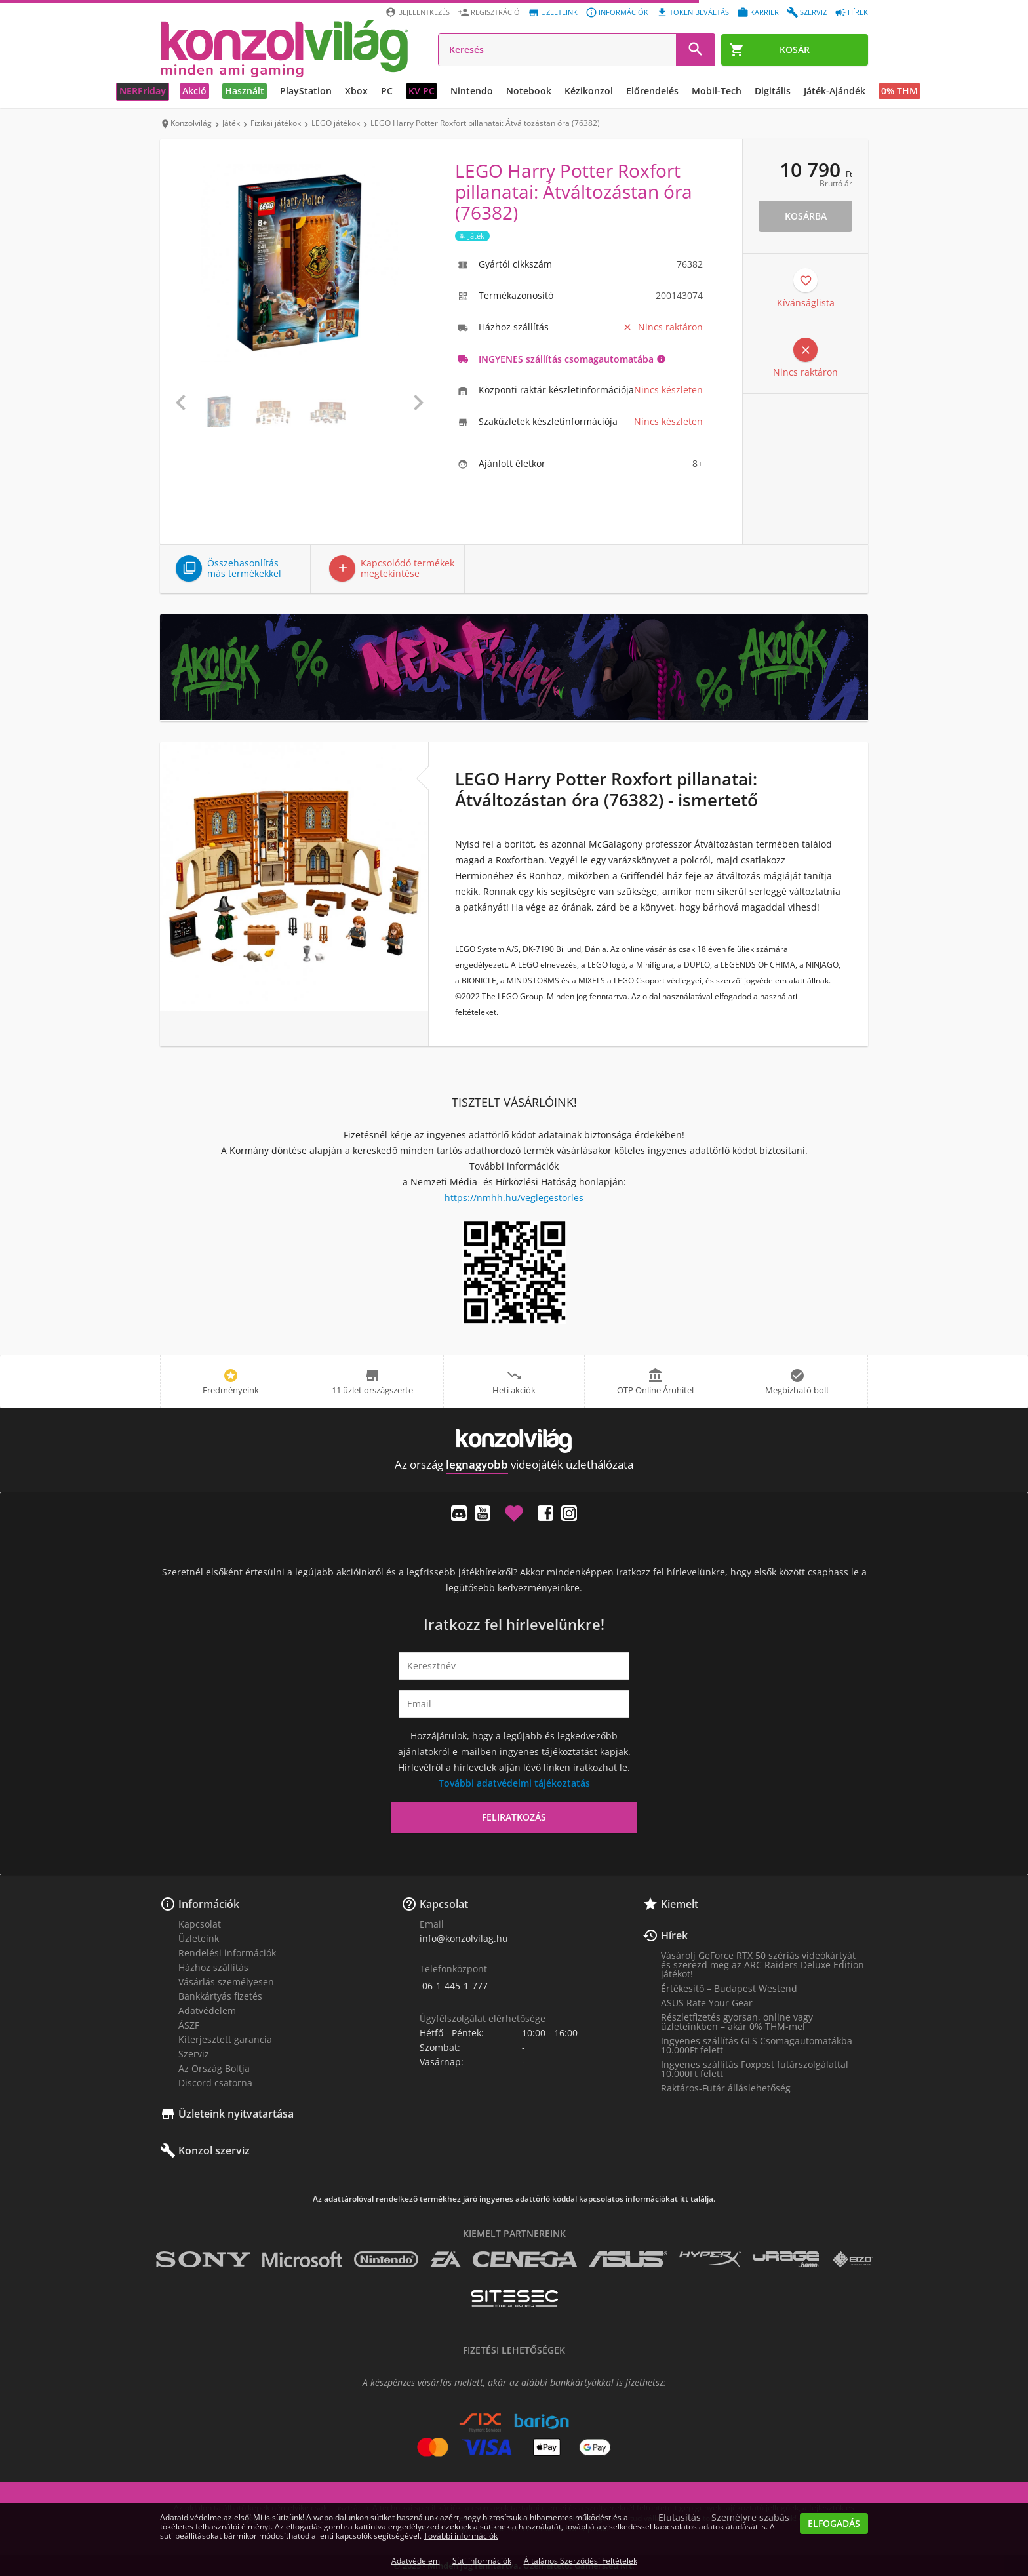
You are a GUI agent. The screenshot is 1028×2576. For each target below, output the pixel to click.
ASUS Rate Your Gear (707, 2002)
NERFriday (142, 91)
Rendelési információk (227, 1953)
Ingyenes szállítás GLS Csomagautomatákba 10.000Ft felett (756, 2045)
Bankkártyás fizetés (220, 1996)
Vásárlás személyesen (226, 1981)
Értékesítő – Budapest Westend (729, 1988)
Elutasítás (679, 2517)
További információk (461, 2535)
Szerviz (193, 2054)
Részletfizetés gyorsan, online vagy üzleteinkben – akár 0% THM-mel (737, 2021)
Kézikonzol (588, 91)
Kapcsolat (199, 1924)
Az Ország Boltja (214, 2068)
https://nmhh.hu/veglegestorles (514, 1197)
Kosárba (806, 216)
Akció (194, 91)
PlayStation (306, 91)
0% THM (899, 91)
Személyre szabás (750, 2517)
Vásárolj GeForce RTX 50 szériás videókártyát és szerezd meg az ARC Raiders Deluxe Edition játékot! (762, 1964)
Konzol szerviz (214, 2150)
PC (387, 91)
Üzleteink (198, 1938)
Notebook (528, 91)
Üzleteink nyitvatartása (236, 2114)
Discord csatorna (215, 2082)
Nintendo (471, 91)
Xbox (356, 91)
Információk (208, 1904)
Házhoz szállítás (213, 1967)
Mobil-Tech (716, 91)
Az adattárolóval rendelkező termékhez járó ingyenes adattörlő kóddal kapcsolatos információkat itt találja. (514, 2199)
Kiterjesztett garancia (225, 2039)
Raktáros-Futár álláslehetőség (726, 2088)
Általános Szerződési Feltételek (580, 2560)
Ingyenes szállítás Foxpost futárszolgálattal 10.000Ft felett (754, 2069)
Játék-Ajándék (834, 91)
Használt (244, 91)
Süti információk (481, 2560)
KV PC (421, 91)
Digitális (773, 91)
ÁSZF (188, 2025)
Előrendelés (652, 91)
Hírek (674, 1935)
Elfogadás (834, 2523)
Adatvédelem (207, 2010)
